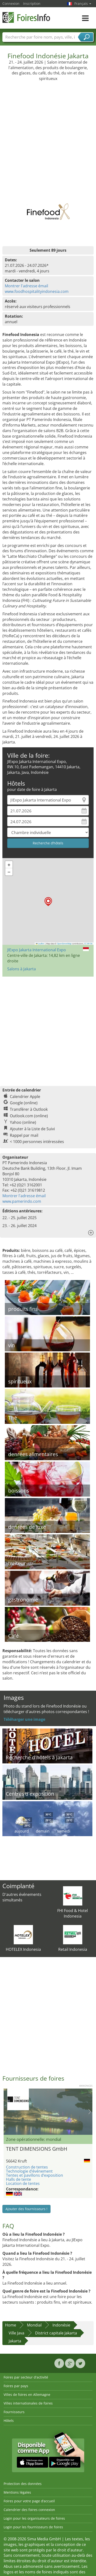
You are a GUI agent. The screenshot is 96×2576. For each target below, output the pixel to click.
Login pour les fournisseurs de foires (33, 2527)
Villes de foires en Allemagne (27, 2394)
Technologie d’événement (29, 2171)
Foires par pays (16, 2386)
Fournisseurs (14, 2412)
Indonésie (61, 2325)
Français (82, 3)
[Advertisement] (47, 131)
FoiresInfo (26, 17)
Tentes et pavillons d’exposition (34, 2175)
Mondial (34, 2325)
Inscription (31, 3)
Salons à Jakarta (21, 969)
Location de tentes (23, 2183)
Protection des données (23, 2483)
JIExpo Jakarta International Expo (36, 950)
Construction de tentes (27, 2167)
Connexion (10, 3)
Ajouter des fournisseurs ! (26, 2209)
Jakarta (15, 2341)
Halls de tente (18, 2179)
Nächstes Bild (89, 2112)
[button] (48, 902)
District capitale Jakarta (56, 2333)
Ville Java (16, 2333)
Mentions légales (17, 2492)
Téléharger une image (24, 1719)
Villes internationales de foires (28, 2403)
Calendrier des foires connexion (29, 2509)
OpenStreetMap (64, 943)
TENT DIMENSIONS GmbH (36, 2148)
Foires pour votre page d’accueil (29, 2501)
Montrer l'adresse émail (26, 286)
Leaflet (40, 943)
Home (10, 2325)
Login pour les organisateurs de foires (34, 2518)
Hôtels (9, 2420)
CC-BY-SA (88, 943)
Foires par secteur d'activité (26, 2377)
